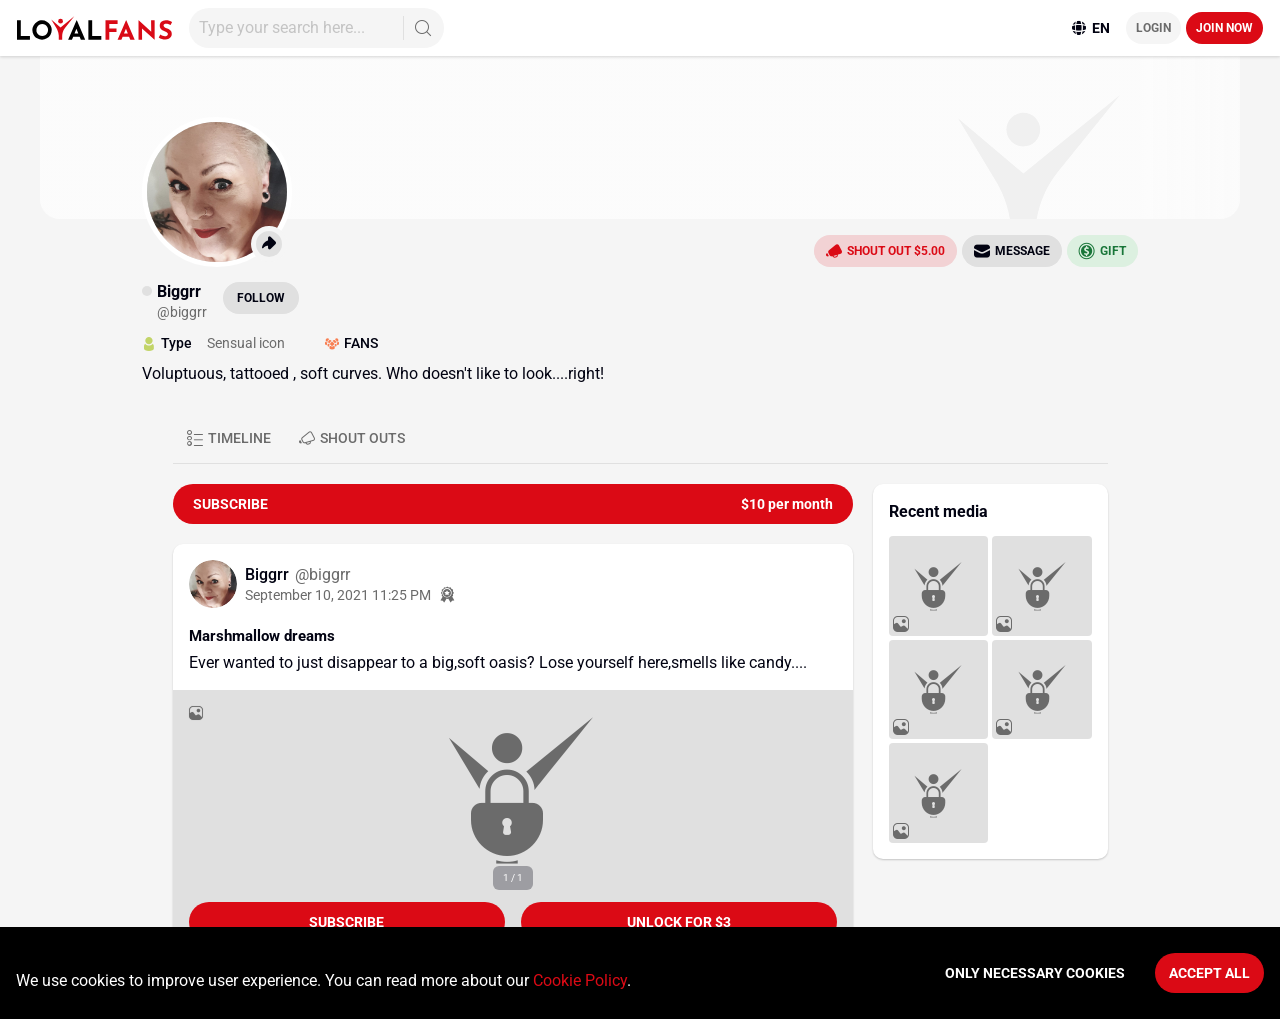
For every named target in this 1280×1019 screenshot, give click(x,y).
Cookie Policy (580, 980)
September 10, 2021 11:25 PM (338, 595)
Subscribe (346, 922)
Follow (261, 298)
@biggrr (322, 574)
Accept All (1209, 973)
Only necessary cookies (1035, 973)
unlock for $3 (679, 922)
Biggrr (269, 574)
